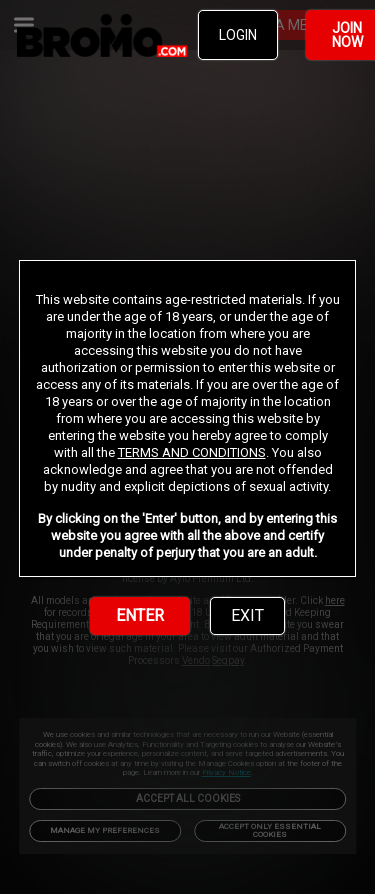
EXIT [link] (247, 615)
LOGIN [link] (238, 35)
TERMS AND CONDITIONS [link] (192, 452)
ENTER (140, 615)
